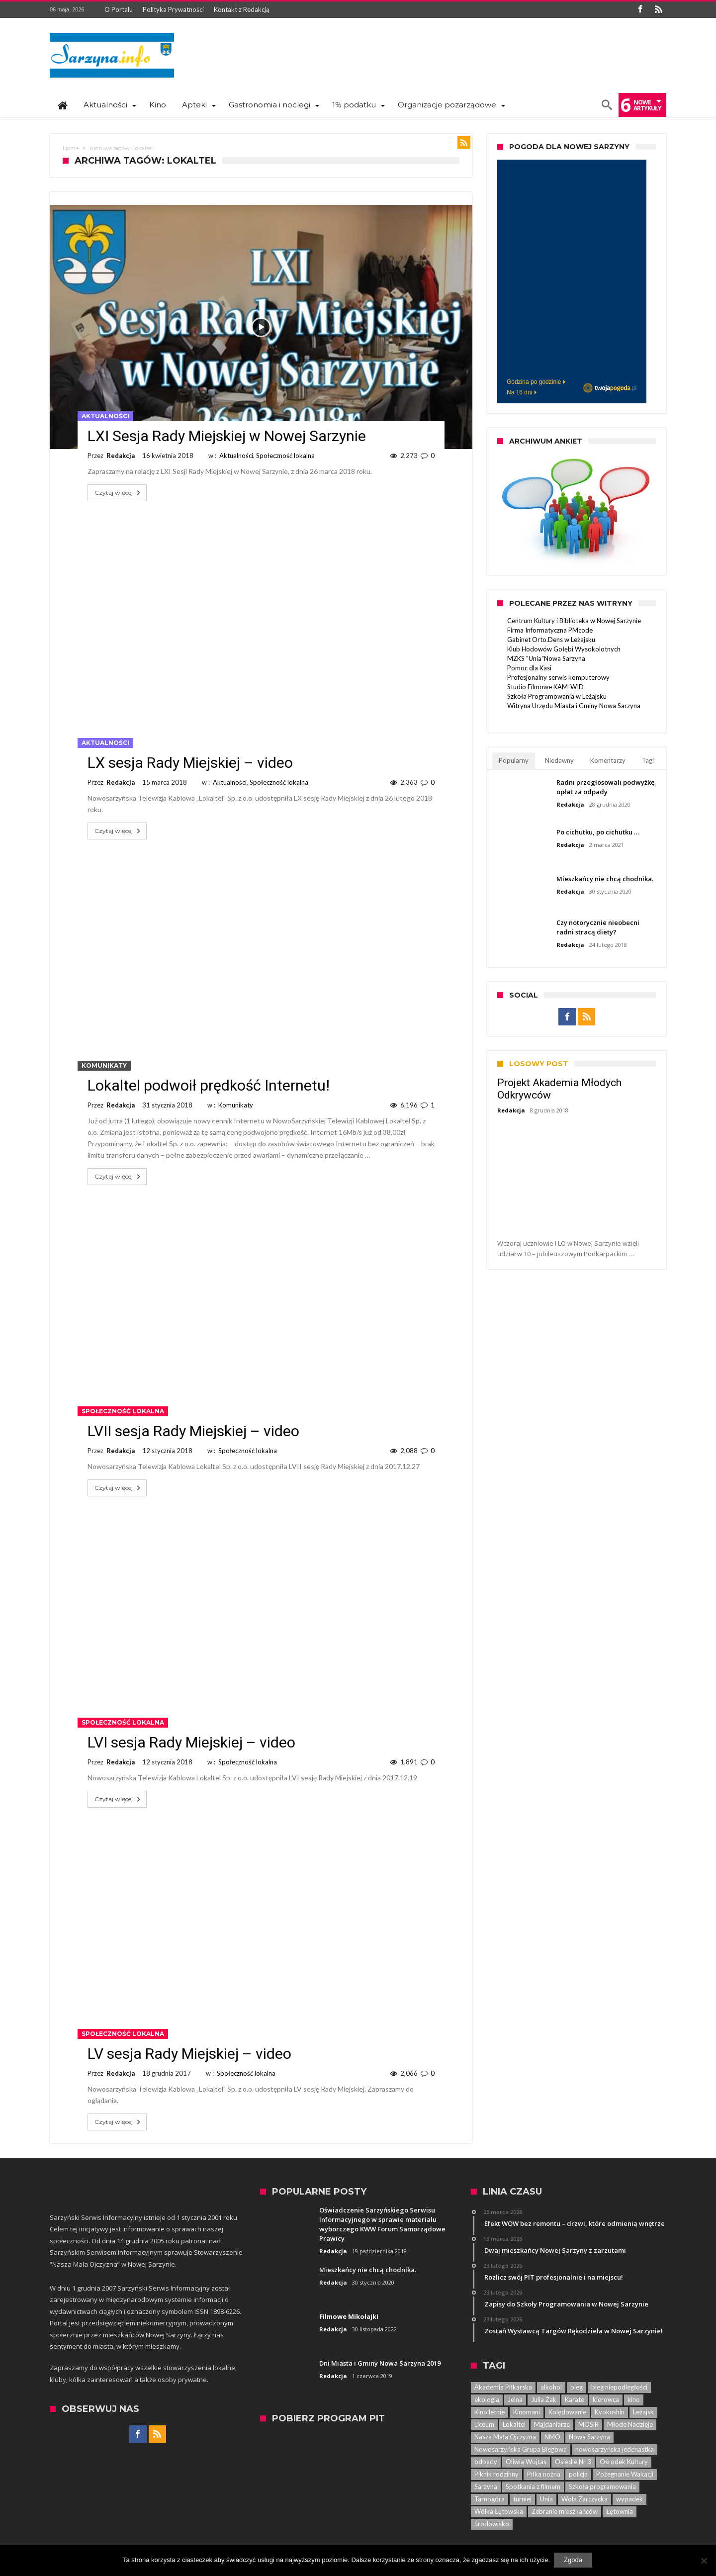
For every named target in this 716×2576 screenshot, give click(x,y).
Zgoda (574, 2561)
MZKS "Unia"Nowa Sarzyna (546, 658)
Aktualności (105, 416)
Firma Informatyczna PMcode (550, 630)
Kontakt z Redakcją (241, 9)
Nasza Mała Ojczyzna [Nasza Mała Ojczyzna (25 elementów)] (505, 2437)
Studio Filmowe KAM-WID (545, 687)
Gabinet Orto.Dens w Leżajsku (551, 640)
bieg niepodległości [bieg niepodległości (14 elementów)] (619, 2387)
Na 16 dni (519, 392)
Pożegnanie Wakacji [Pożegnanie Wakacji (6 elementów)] (624, 2474)
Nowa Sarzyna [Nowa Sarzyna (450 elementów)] (589, 2437)
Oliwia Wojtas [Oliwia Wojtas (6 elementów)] (526, 2462)
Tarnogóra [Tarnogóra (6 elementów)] (489, 2499)
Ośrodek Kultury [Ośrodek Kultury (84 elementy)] (624, 2462)
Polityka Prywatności (173, 9)
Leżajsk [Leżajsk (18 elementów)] (643, 2412)
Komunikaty (104, 1065)
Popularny (514, 760)
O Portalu (118, 9)
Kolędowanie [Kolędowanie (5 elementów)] (567, 2412)
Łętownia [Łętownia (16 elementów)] (619, 2511)
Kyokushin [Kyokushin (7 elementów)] (610, 2412)
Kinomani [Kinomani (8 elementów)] (526, 2412)
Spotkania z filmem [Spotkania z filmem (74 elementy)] (533, 2486)
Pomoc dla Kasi (529, 668)
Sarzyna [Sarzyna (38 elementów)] (485, 2486)
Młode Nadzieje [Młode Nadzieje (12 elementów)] (630, 2424)
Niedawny (559, 760)
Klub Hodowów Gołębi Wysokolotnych (564, 649)
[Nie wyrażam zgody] (704, 2561)
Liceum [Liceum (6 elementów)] (484, 2424)
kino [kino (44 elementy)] (633, 2399)
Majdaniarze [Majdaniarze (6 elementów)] (552, 2424)
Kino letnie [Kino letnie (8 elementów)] (489, 2412)
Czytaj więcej (118, 493)
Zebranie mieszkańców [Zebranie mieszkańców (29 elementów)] (565, 2511)
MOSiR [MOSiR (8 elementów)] (588, 2424)
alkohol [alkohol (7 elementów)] (551, 2387)
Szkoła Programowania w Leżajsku (557, 696)
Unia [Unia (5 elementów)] (546, 2499)
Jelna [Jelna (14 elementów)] (515, 2399)
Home (71, 148)
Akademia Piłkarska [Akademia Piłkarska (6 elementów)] (503, 2387)
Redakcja (120, 456)
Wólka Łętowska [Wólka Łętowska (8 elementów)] (498, 2511)
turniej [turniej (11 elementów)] (522, 2499)
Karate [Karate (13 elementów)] (574, 2399)
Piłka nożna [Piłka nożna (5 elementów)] (543, 2474)
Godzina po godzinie (534, 381)
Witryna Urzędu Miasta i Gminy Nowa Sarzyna (573, 706)
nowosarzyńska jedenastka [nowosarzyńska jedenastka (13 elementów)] (614, 2449)
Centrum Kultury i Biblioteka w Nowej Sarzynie (574, 621)
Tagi (648, 760)
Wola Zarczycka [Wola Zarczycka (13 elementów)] (584, 2499)
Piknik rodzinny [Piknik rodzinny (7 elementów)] (496, 2474)
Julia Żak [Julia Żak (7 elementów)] (543, 2399)
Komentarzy (608, 760)
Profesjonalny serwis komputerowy (558, 677)
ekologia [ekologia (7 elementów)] (486, 2399)
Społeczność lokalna (285, 456)
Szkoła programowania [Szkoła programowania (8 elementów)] (602, 2486)
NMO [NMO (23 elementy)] (552, 2437)
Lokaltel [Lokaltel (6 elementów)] (514, 2424)
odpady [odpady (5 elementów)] (485, 2462)
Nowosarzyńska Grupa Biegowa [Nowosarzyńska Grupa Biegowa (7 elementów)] (520, 2449)
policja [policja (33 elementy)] (578, 2474)
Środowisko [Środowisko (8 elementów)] (491, 2524)
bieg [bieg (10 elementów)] (576, 2387)
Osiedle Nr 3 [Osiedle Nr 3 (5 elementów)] (573, 2462)
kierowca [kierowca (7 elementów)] (606, 2399)
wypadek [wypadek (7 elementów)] (629, 2499)
